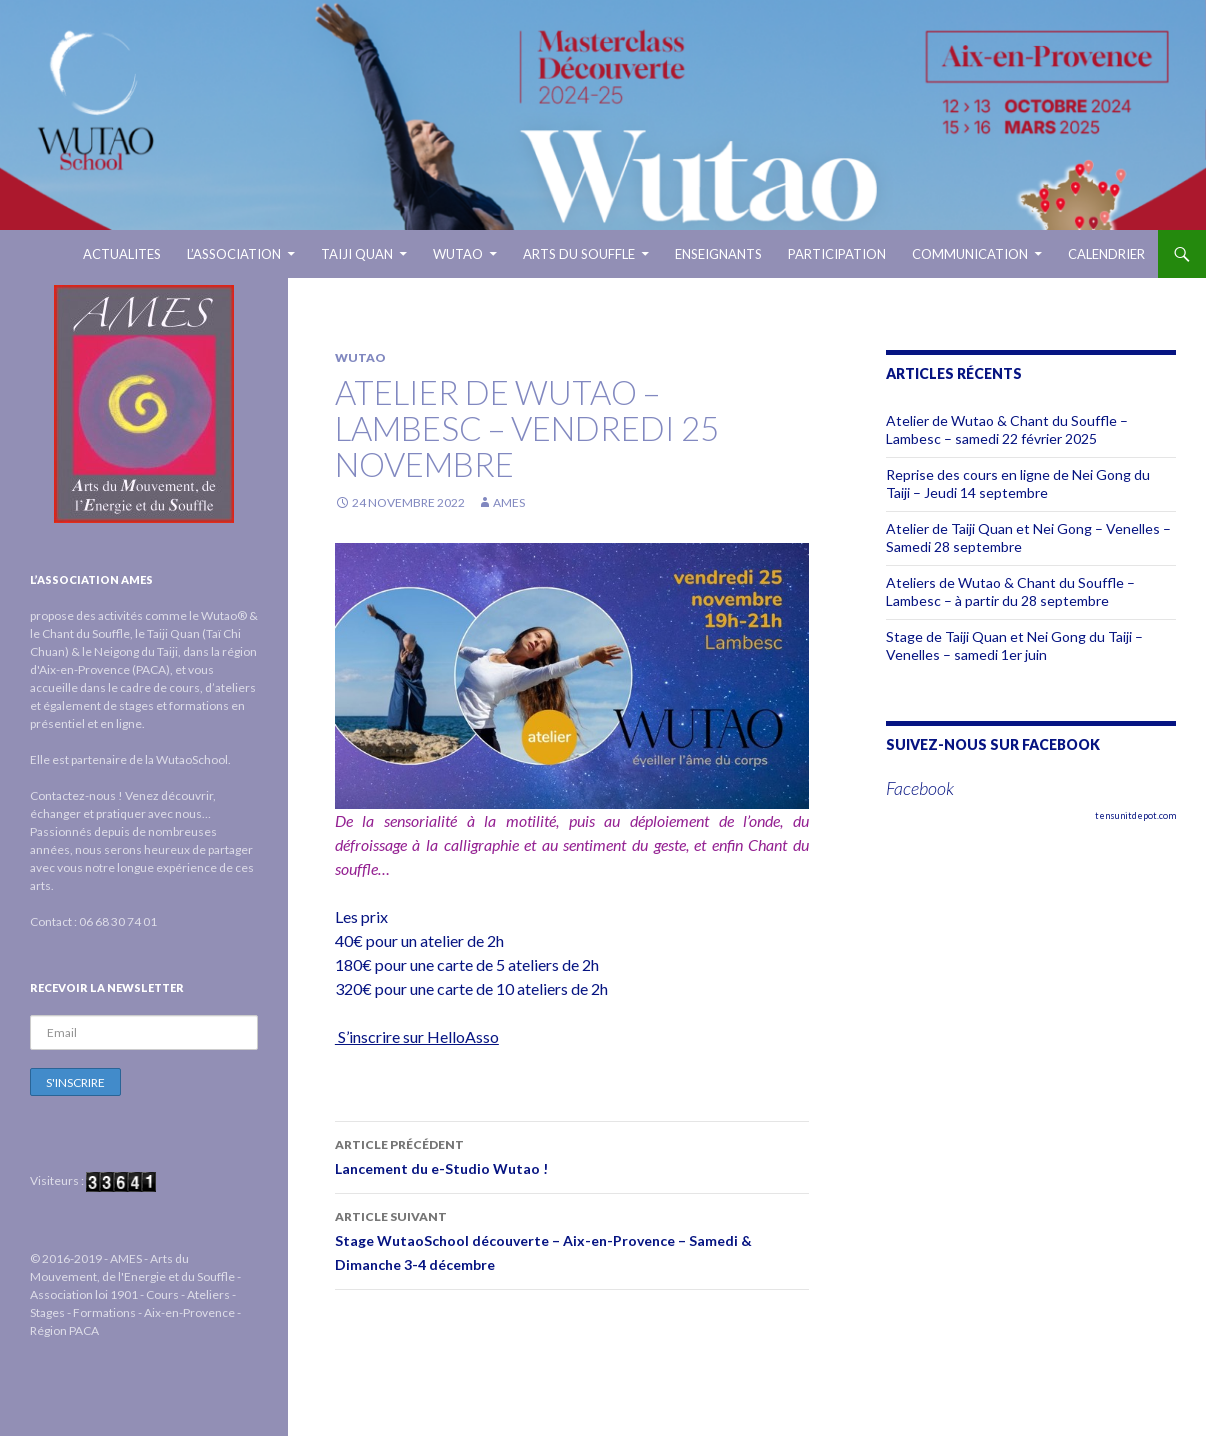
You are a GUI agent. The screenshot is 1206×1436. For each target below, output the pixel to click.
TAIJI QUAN (357, 254)
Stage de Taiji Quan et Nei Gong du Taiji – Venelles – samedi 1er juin (1014, 645)
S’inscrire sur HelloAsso (417, 1036)
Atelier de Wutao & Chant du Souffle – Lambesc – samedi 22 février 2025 (1007, 429)
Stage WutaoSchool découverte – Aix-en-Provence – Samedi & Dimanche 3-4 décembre (572, 1239)
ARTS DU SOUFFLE (579, 254)
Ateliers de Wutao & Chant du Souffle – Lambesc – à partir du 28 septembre (1010, 591)
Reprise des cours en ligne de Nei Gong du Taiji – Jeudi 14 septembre (1018, 483)
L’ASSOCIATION (234, 254)
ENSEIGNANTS (718, 254)
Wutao (360, 357)
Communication (970, 254)
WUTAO (458, 254)
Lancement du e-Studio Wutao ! (572, 1155)
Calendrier (1106, 254)
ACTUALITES (122, 254)
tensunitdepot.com (1135, 815)
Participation (837, 254)
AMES (509, 502)
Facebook (920, 788)
